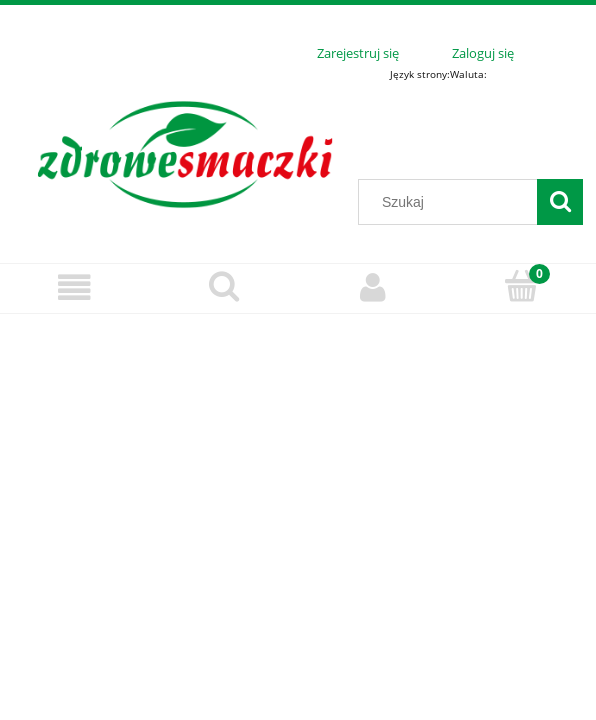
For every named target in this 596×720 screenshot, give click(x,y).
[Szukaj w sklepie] (452, 202)
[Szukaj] (560, 202)
